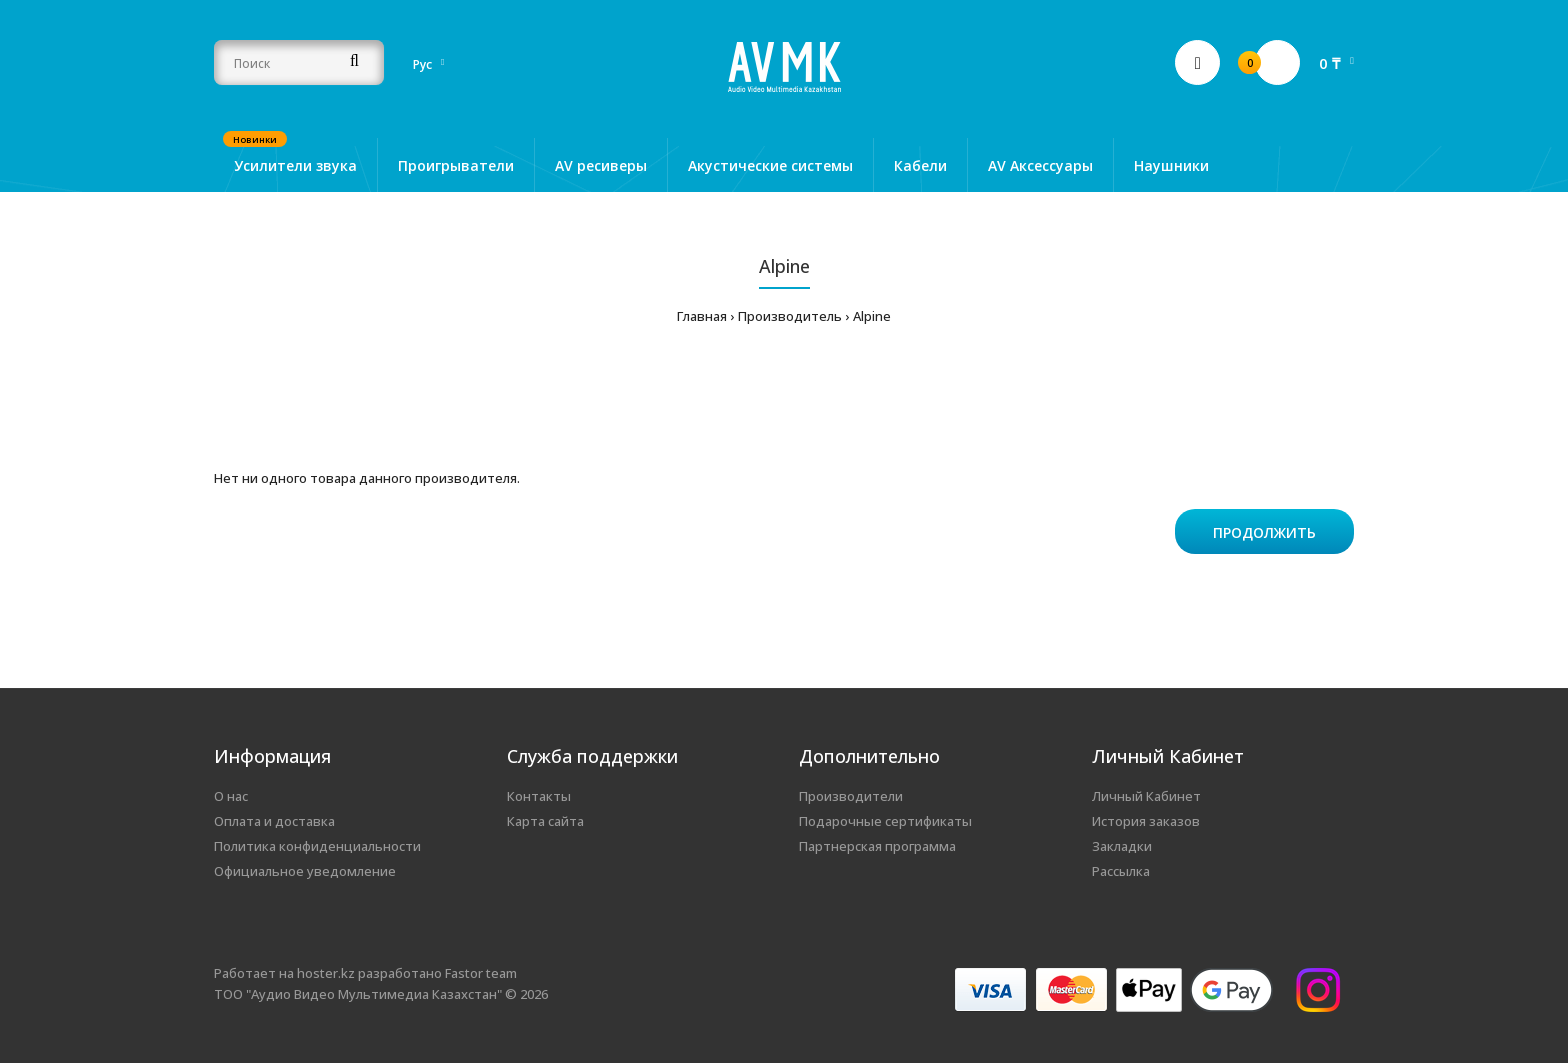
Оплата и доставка (274, 821)
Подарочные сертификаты (885, 821)
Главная (702, 316)
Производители (851, 796)
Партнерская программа (877, 846)
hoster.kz (326, 973)
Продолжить (1264, 532)
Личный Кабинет (1146, 796)
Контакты (539, 796)
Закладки (1122, 846)
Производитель (790, 316)
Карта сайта (545, 821)
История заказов (1146, 821)
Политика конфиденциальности (317, 846)
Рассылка (1121, 871)
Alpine (872, 316)
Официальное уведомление (305, 871)
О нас (231, 796)
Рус (422, 64)
